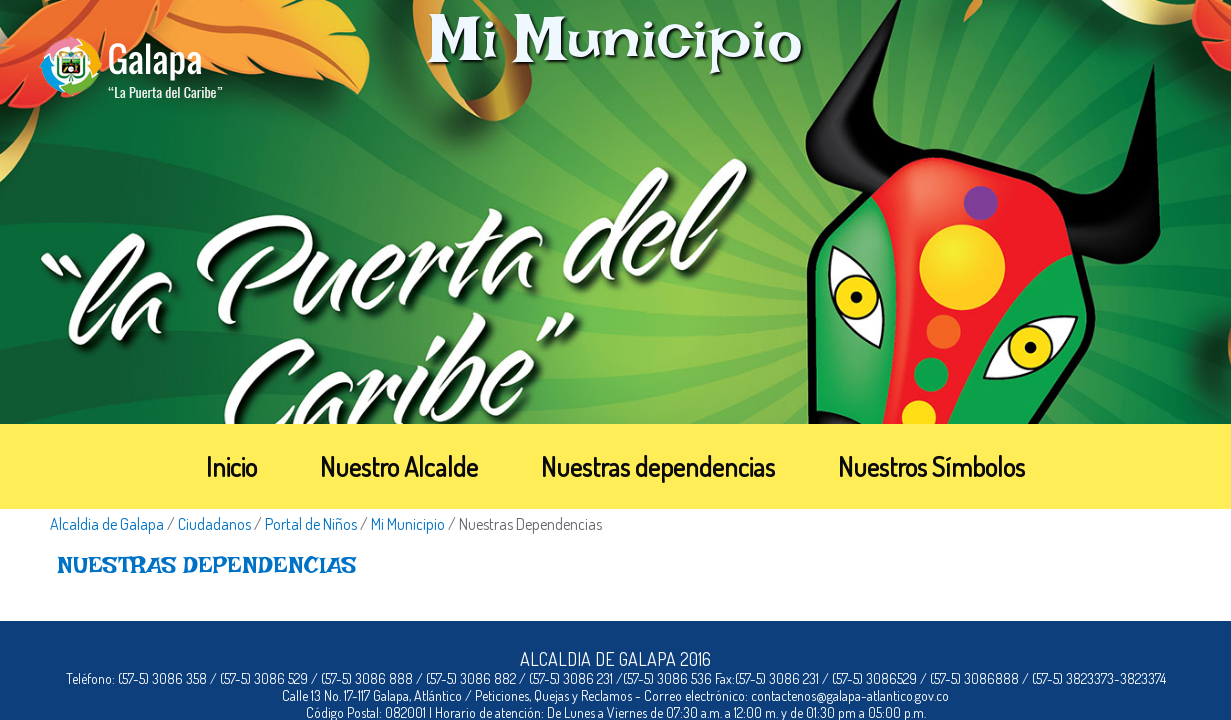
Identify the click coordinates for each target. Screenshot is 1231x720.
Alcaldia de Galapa (107, 524)
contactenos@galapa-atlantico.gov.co (850, 695)
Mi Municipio (408, 524)
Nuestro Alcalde (399, 466)
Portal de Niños (311, 524)
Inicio (231, 466)
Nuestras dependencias (658, 466)
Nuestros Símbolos (931, 466)
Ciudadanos (214, 524)
